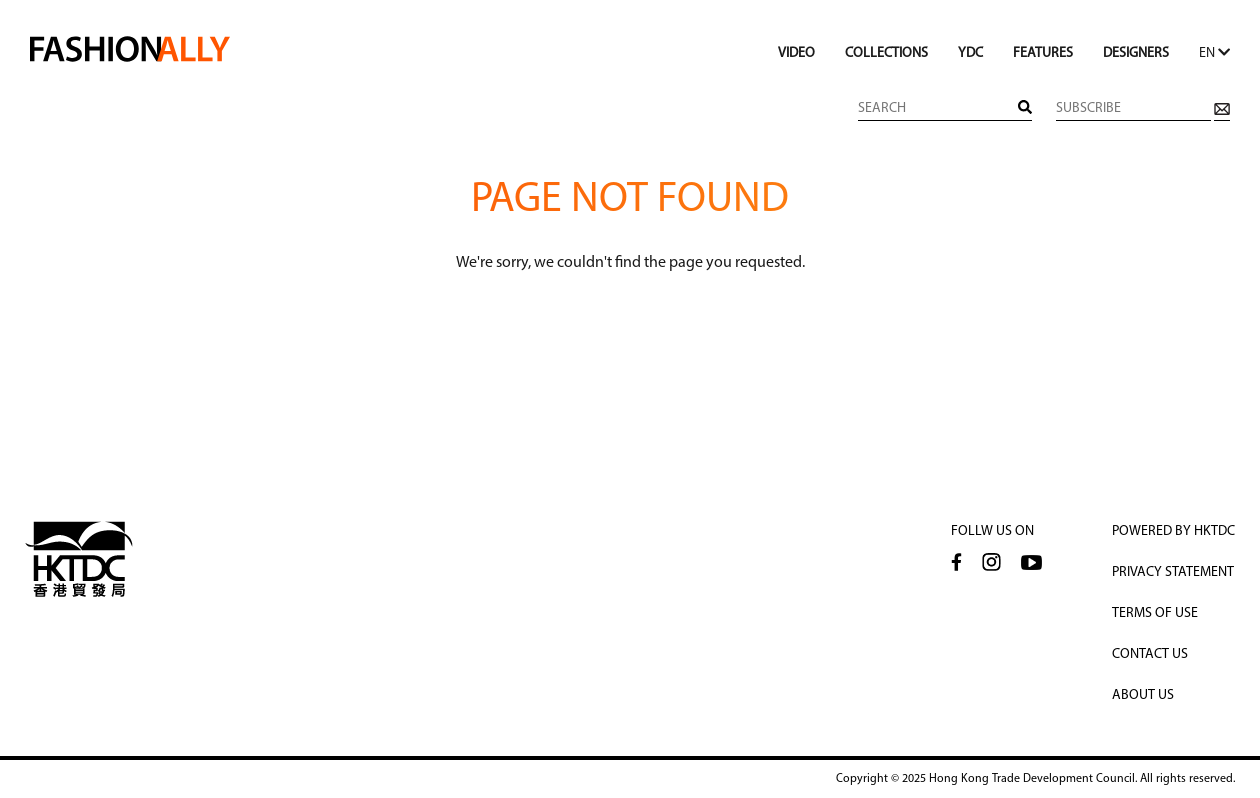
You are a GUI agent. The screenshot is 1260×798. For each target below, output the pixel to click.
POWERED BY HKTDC (1173, 531)
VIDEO (796, 53)
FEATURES (1043, 53)
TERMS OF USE (1155, 613)
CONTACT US (1150, 654)
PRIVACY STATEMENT (1173, 572)
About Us (1143, 695)
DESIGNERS (1136, 53)
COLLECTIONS (886, 53)
